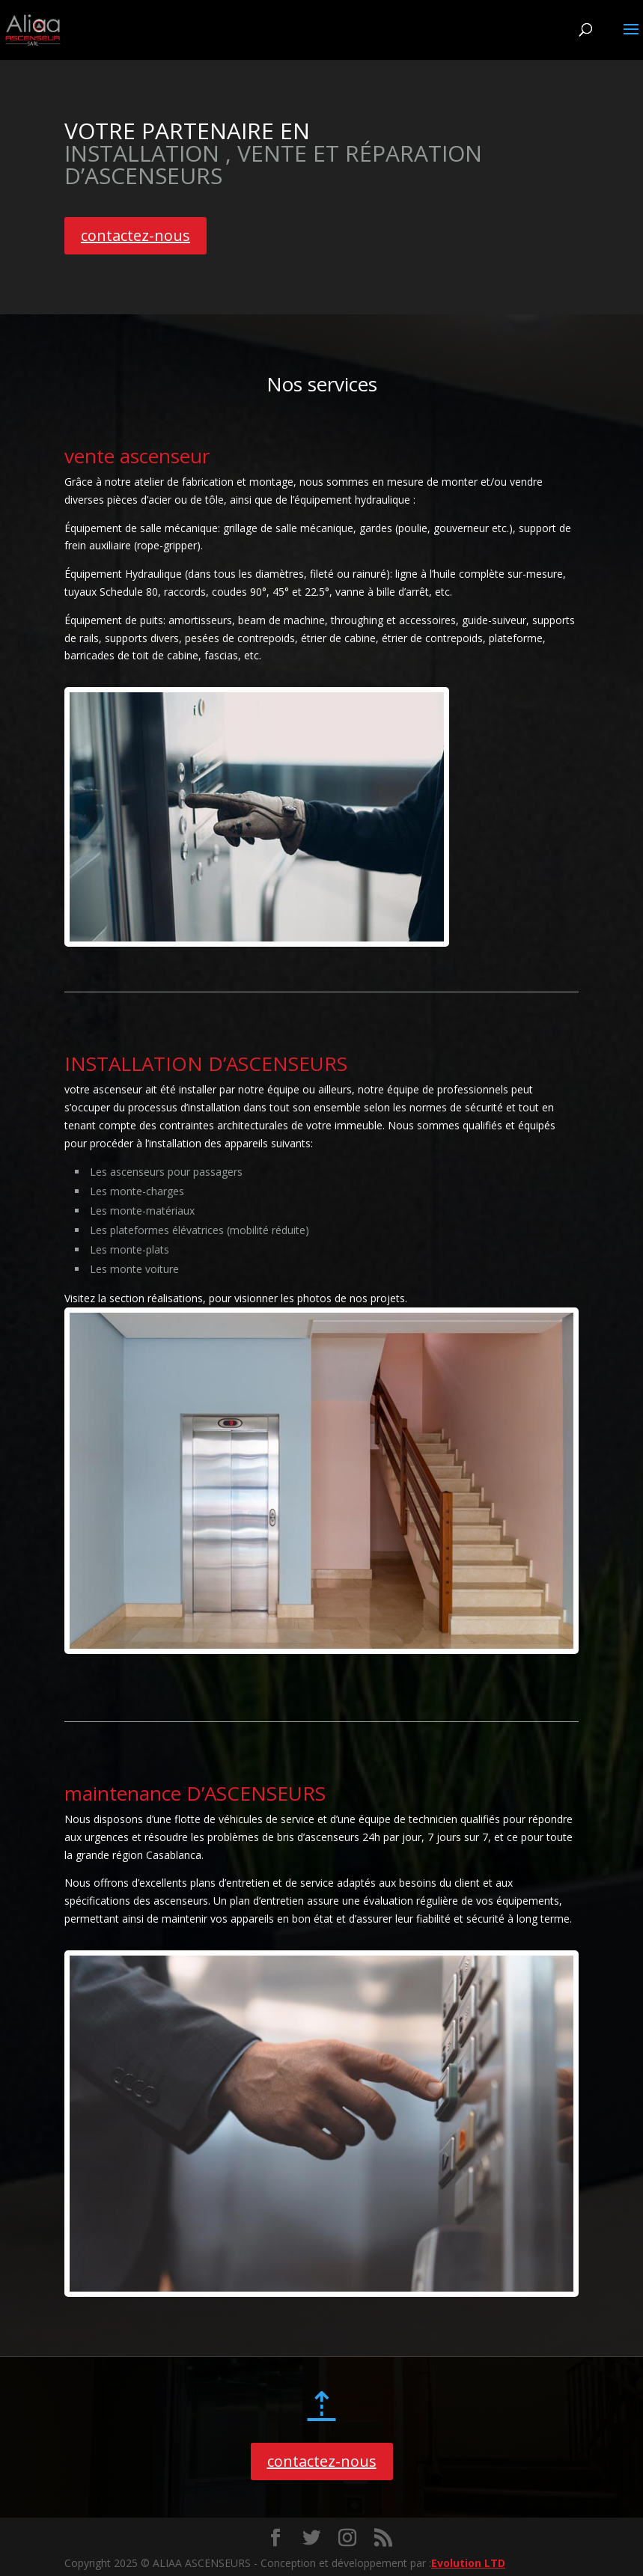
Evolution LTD (468, 2563)
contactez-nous (135, 235)
